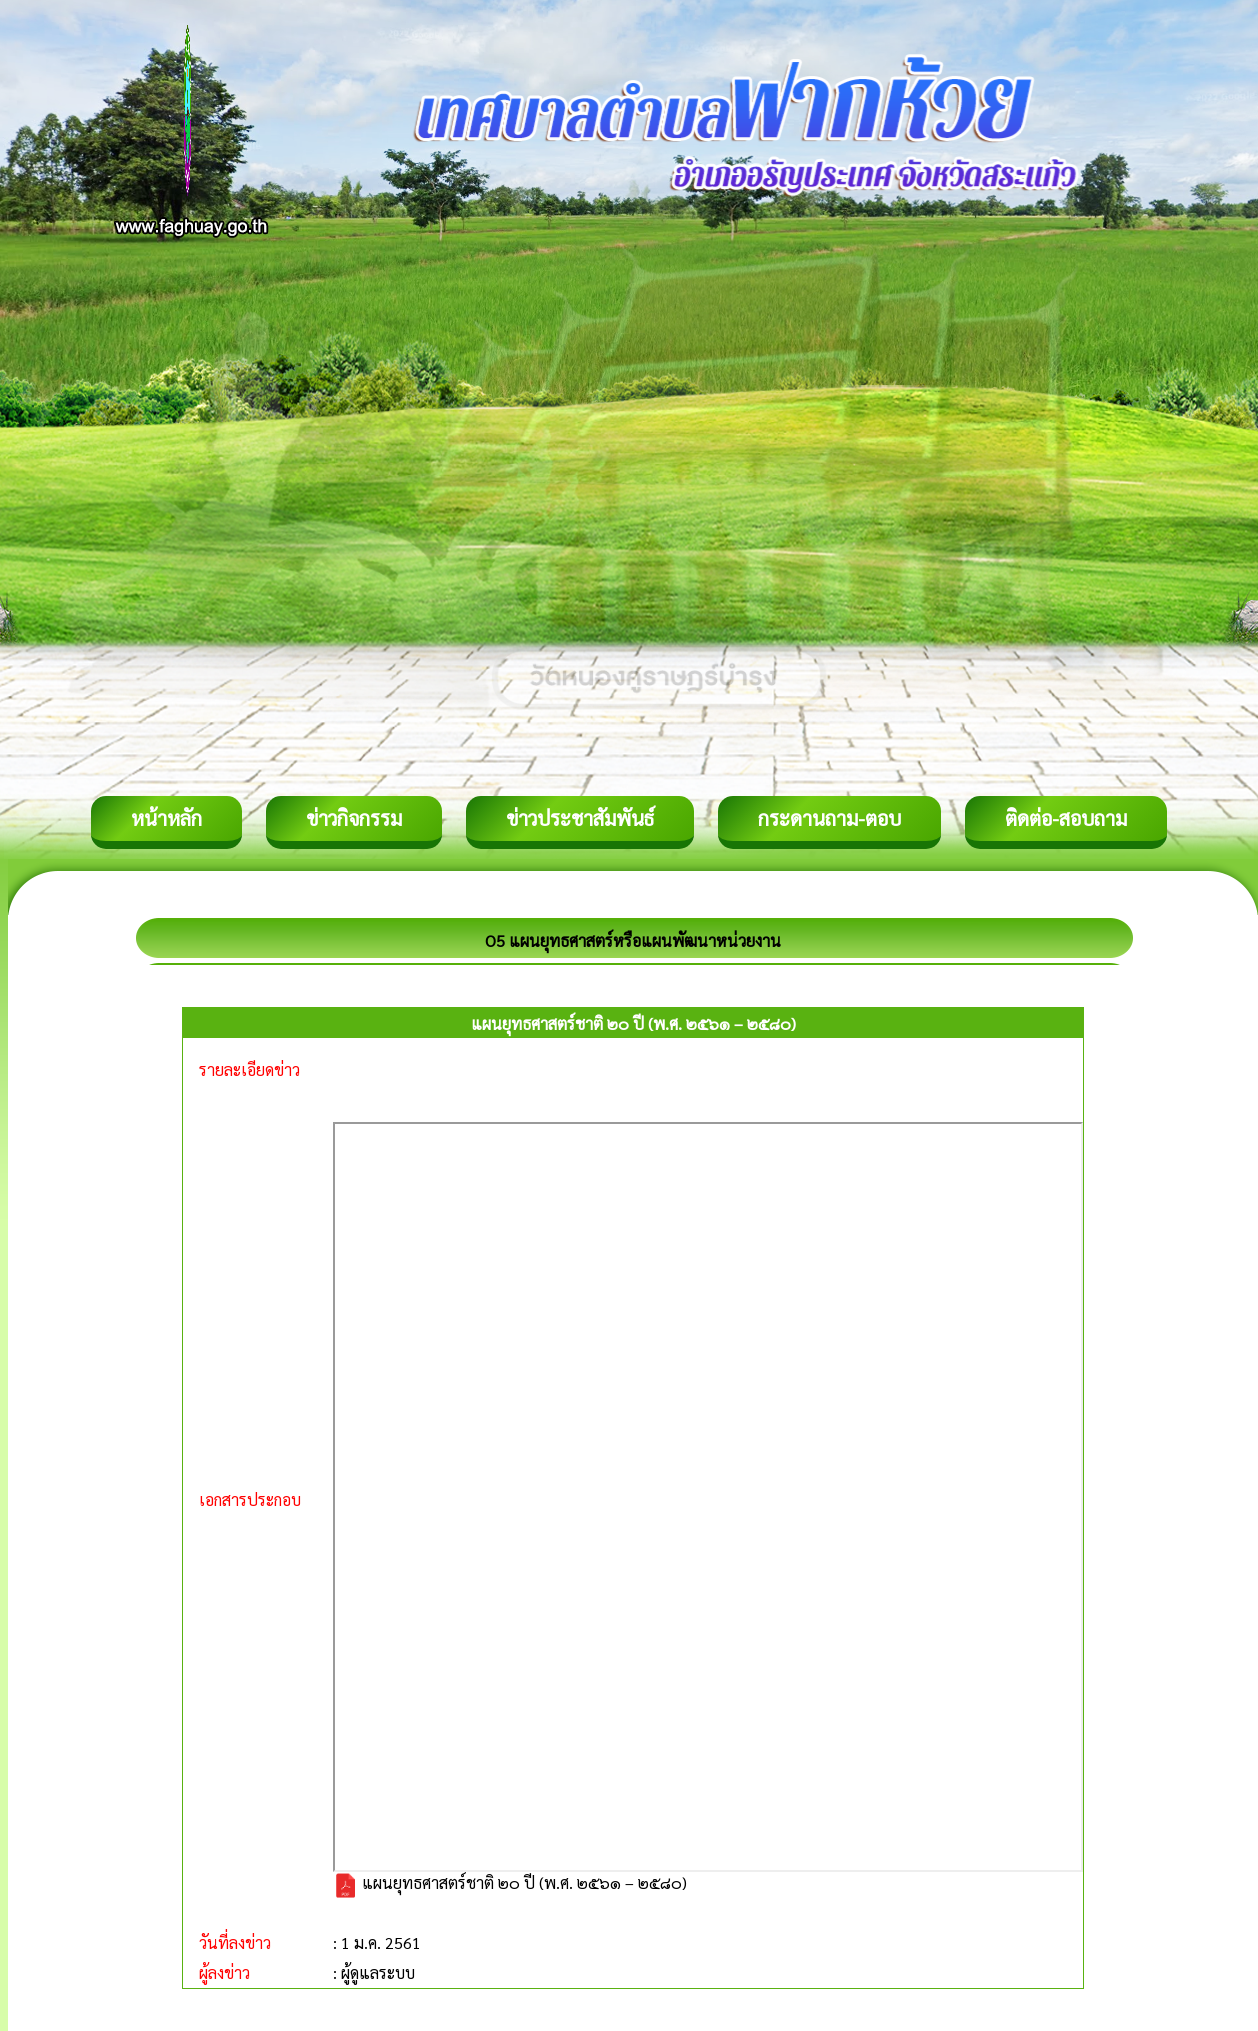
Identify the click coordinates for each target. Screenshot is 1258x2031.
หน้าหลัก (166, 818)
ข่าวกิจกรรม (354, 818)
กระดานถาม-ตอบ (829, 818)
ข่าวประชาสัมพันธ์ (580, 818)
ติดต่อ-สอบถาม (1066, 818)
